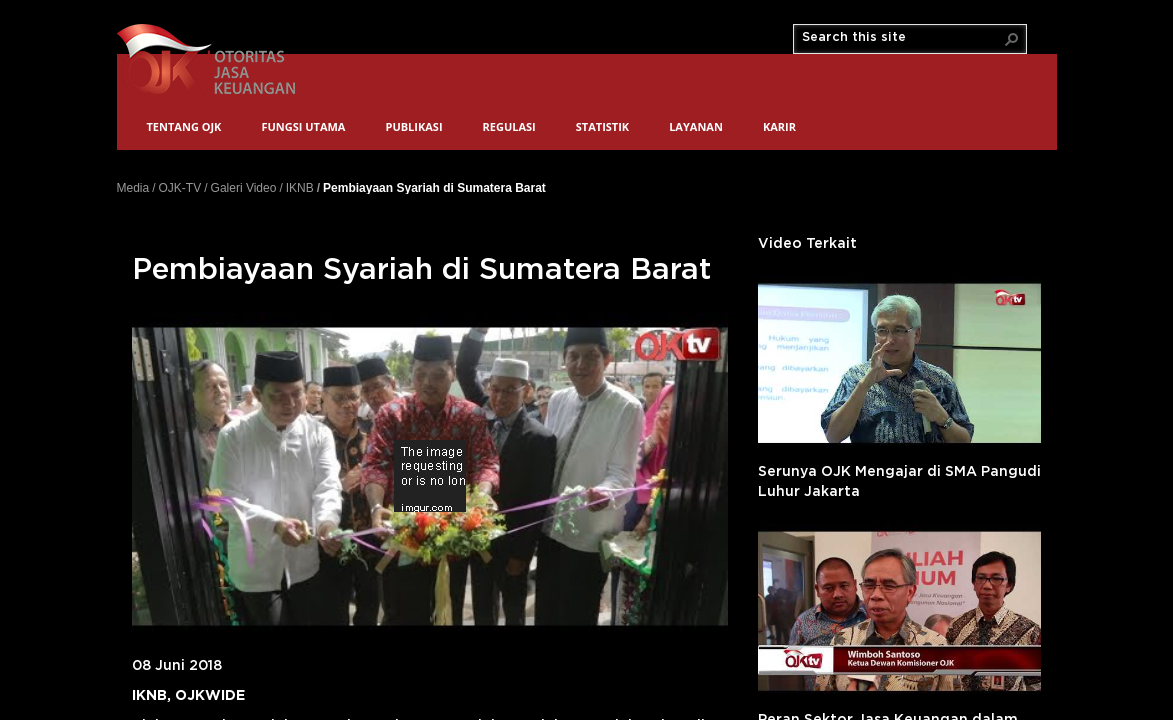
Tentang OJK (184, 126)
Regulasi (509, 126)
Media (133, 188)
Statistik (602, 126)
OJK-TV (180, 188)
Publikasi (413, 126)
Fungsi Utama (303, 126)
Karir (779, 126)
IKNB (300, 188)
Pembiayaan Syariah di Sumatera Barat (434, 187)
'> (899, 363)
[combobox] (902, 38)
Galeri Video (244, 188)
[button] (1012, 39)
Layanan (696, 126)
